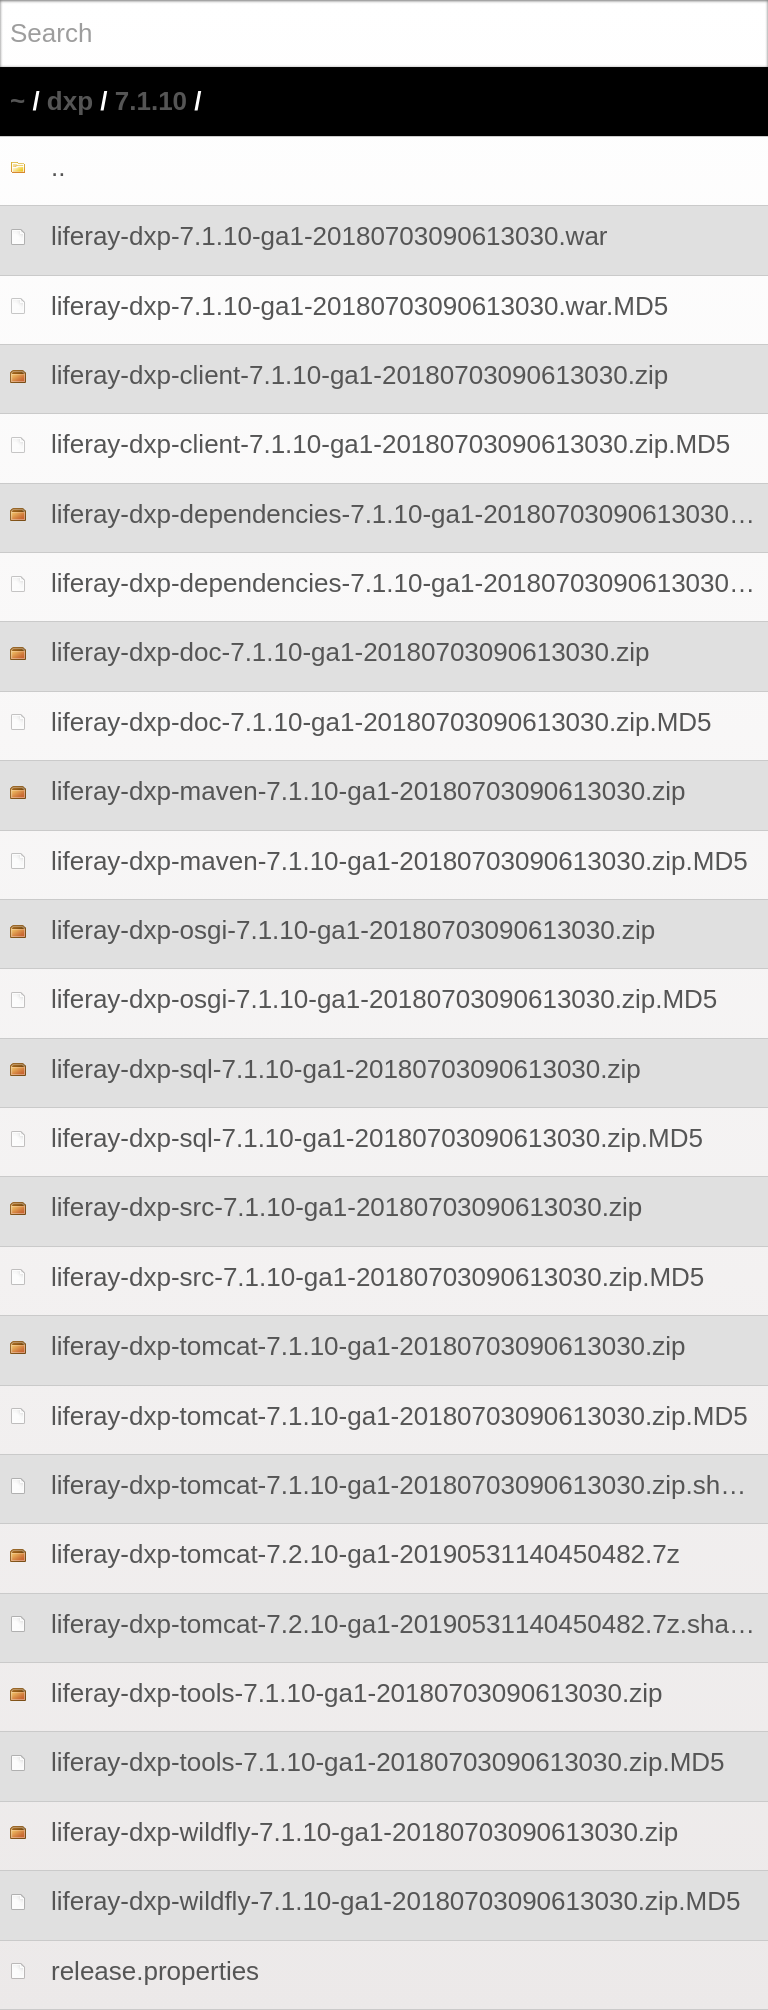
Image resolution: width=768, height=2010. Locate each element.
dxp (70, 101)
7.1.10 (151, 101)
